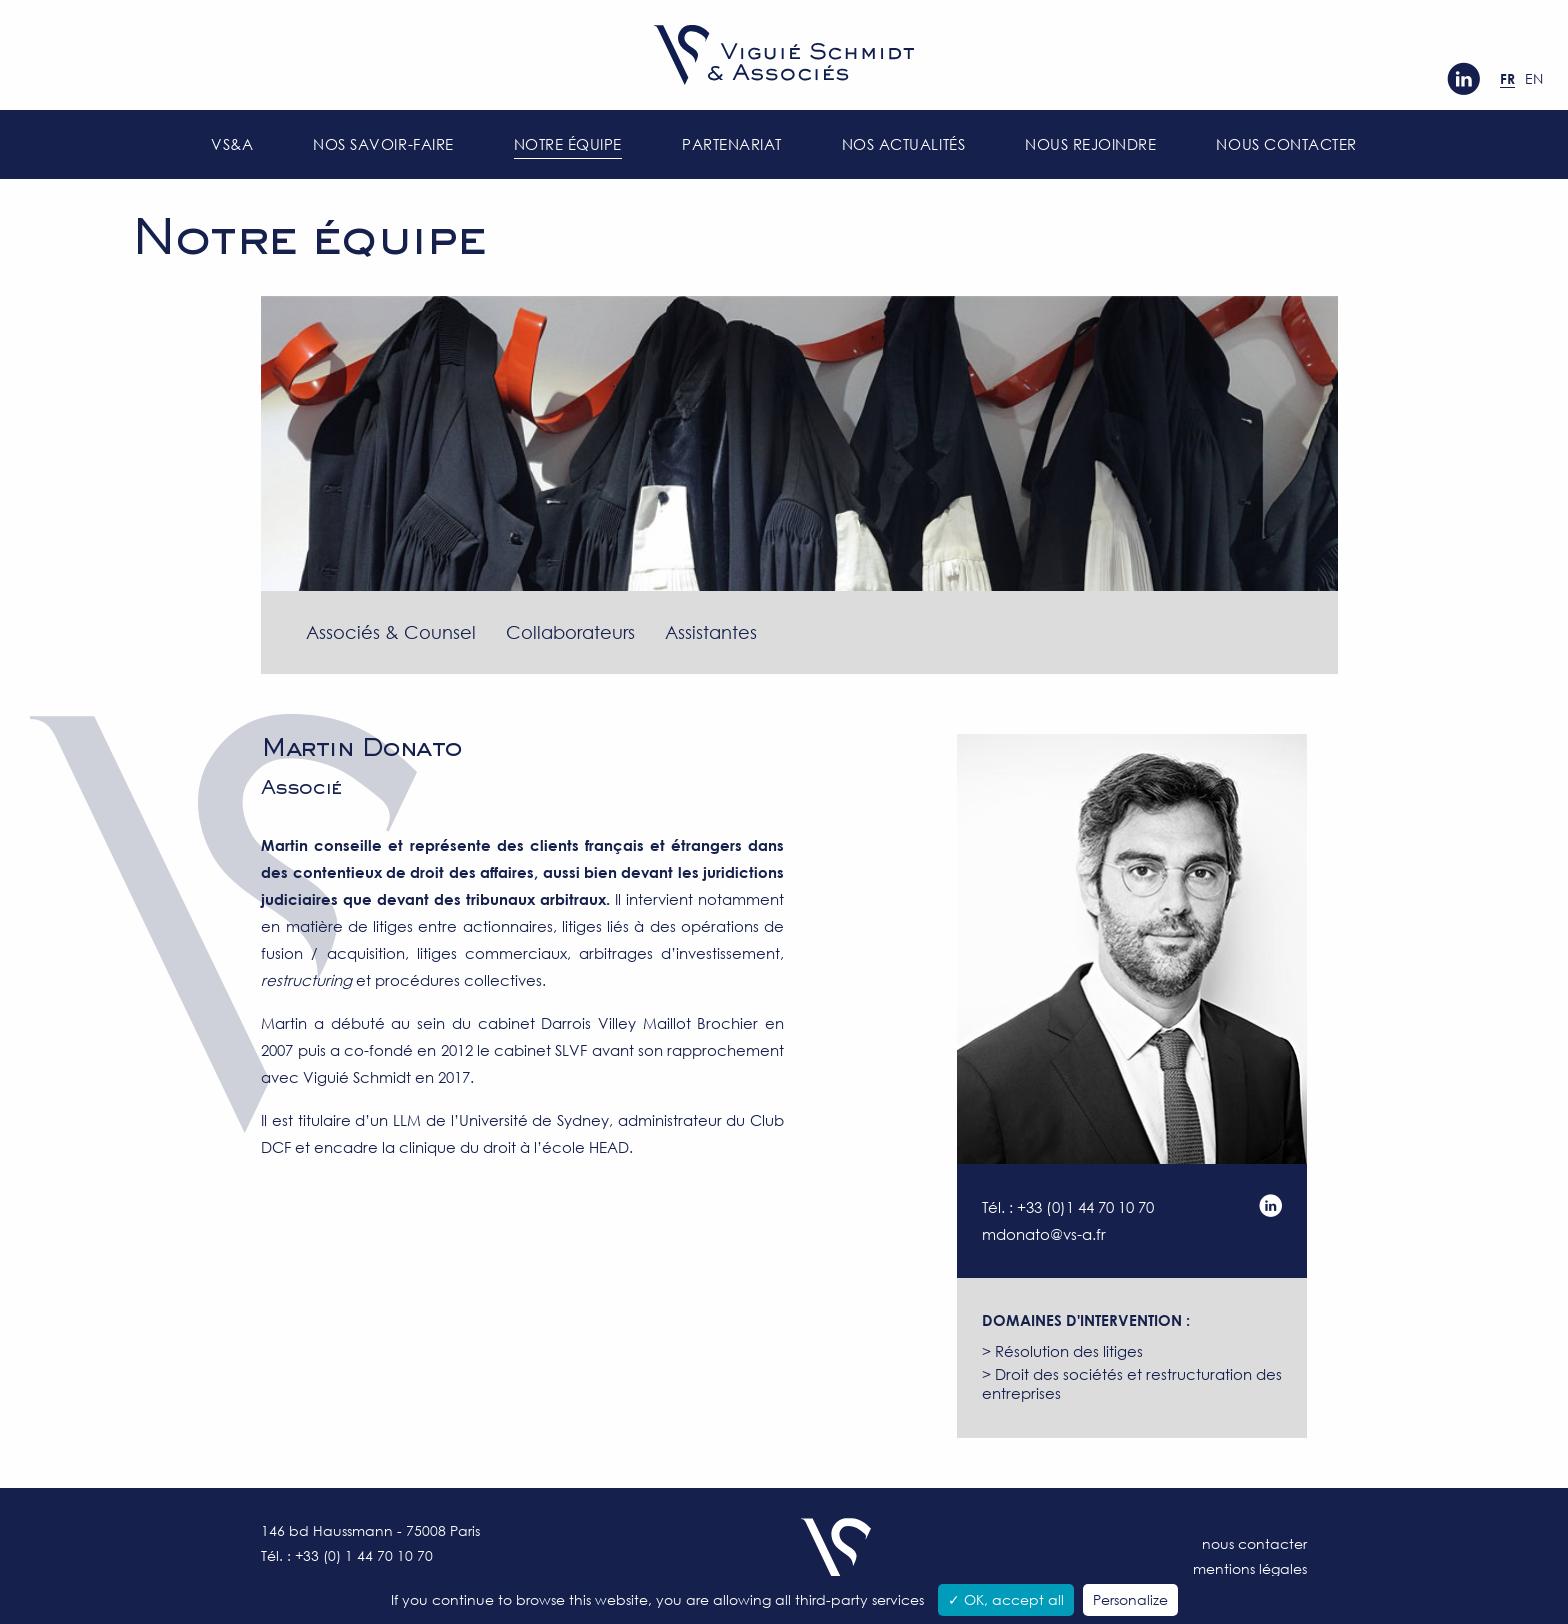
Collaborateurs (570, 632)
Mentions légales (1250, 1568)
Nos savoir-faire (383, 144)
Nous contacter (1286, 144)
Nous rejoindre (1090, 144)
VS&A (232, 144)
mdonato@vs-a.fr (1044, 1234)
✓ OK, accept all (1006, 1599)
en (1534, 78)
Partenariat (732, 144)
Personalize (1130, 1599)
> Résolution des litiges (1062, 1351)
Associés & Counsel (391, 632)
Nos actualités (903, 144)
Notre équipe (568, 144)
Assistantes (711, 632)
